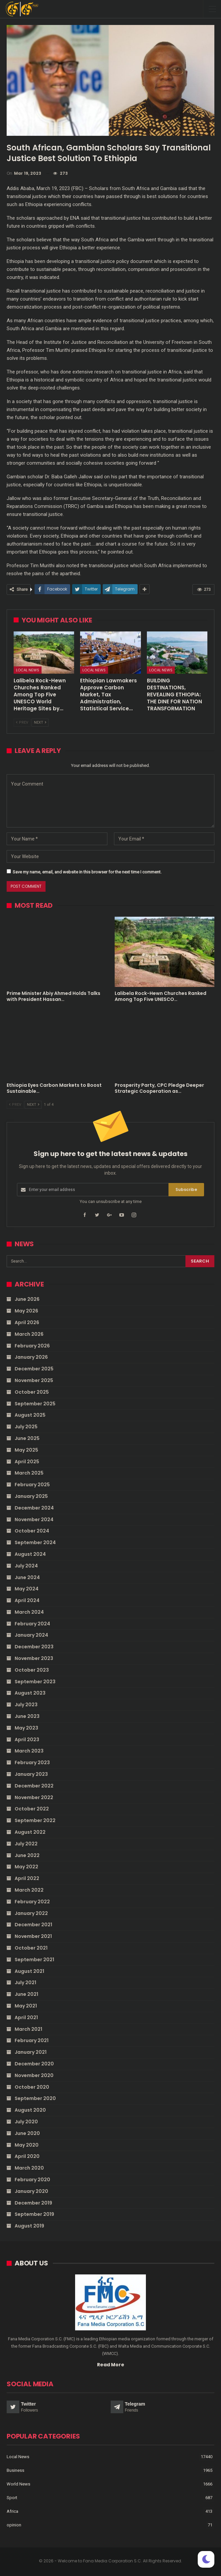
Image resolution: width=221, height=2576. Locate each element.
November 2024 (34, 1519)
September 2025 (35, 1403)
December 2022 (34, 1785)
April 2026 (27, 1322)
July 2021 (25, 1982)
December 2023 (34, 1646)
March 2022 (29, 1890)
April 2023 (27, 1739)
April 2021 (26, 2017)
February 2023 (32, 1762)
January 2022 (31, 1913)
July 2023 (26, 1704)
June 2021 (26, 1994)
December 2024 (34, 1508)
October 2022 (32, 1808)
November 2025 (34, 1380)
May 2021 (26, 2005)
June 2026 (27, 1299)
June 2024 (27, 1577)
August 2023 (30, 1693)
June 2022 (27, 1855)
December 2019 (33, 2203)
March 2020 (29, 2168)
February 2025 (32, 1484)
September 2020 (35, 2098)
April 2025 (27, 1461)
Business (15, 2470)
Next (40, 722)
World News (18, 2483)
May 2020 (27, 2145)
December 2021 (33, 1924)
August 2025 (30, 1415)
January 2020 (31, 2191)
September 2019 (34, 2214)
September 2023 (35, 1681)
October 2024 (32, 1530)
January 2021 (31, 2052)
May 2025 (26, 1450)
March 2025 (29, 1473)
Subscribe (186, 1189)
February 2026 (32, 1345)
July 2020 (26, 2121)
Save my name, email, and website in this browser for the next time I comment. (87, 871)
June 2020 (27, 2133)
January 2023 (31, 1774)
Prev (22, 722)
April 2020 (27, 2156)
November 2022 (34, 1797)
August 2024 (30, 1554)
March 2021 (28, 2029)
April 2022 (27, 1878)
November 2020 (34, 2075)
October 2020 (32, 2087)
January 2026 (31, 1357)
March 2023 (29, 1751)
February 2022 (32, 1901)
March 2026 (29, 1334)
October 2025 (32, 1392)
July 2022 (26, 1843)
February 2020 (32, 2179)
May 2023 (26, 1728)
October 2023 (32, 1670)
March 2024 (29, 1612)
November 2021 (33, 1936)
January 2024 (31, 1635)
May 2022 (26, 1866)
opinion (14, 2524)
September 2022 (35, 1820)
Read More (110, 2364)
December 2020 (34, 2063)
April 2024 (27, 1600)
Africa (12, 2511)
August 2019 (29, 2226)
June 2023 (27, 1716)
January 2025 (31, 1496)
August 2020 (30, 2110)
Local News (27, 670)
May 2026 (26, 1310)
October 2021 (31, 1948)
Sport (12, 2497)
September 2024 (35, 1542)
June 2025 (27, 1438)
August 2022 (30, 1832)
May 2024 (27, 1588)
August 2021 (29, 1971)
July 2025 (26, 1426)
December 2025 (34, 1368)
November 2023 (34, 1658)
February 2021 (32, 2040)
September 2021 (34, 1959)
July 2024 (26, 1565)
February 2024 (32, 1623)
